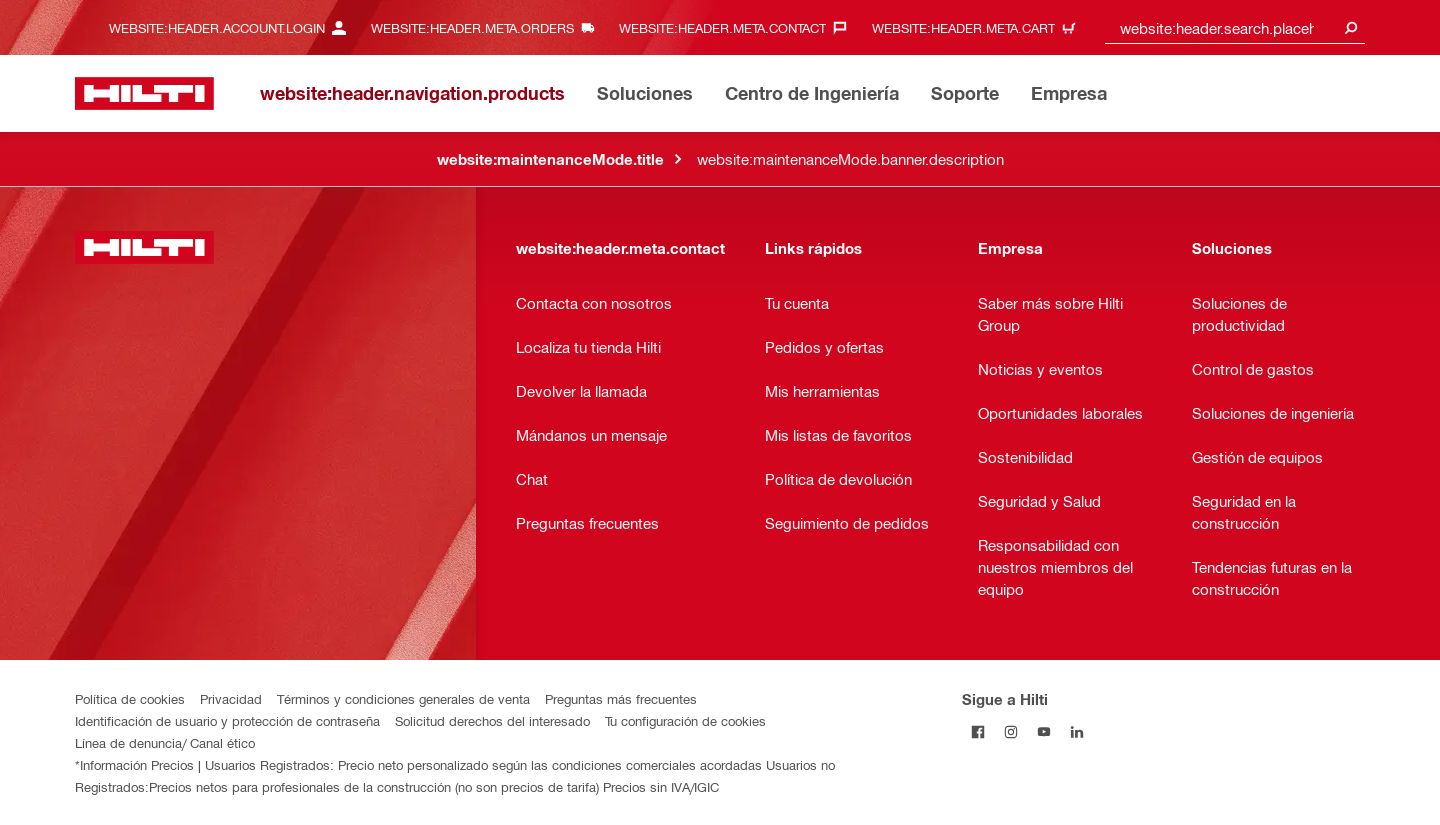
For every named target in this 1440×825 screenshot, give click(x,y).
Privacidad (231, 698)
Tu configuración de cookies (685, 720)
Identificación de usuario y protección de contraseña (227, 720)
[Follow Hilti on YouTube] (1044, 731)
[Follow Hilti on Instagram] (1011, 731)
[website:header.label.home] (144, 93)
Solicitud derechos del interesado (492, 720)
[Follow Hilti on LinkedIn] (1077, 731)
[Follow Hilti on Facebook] (978, 731)
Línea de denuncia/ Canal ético (165, 742)
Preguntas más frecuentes (621, 698)
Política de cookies (130, 698)
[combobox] (1235, 27)
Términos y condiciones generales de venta (403, 698)
